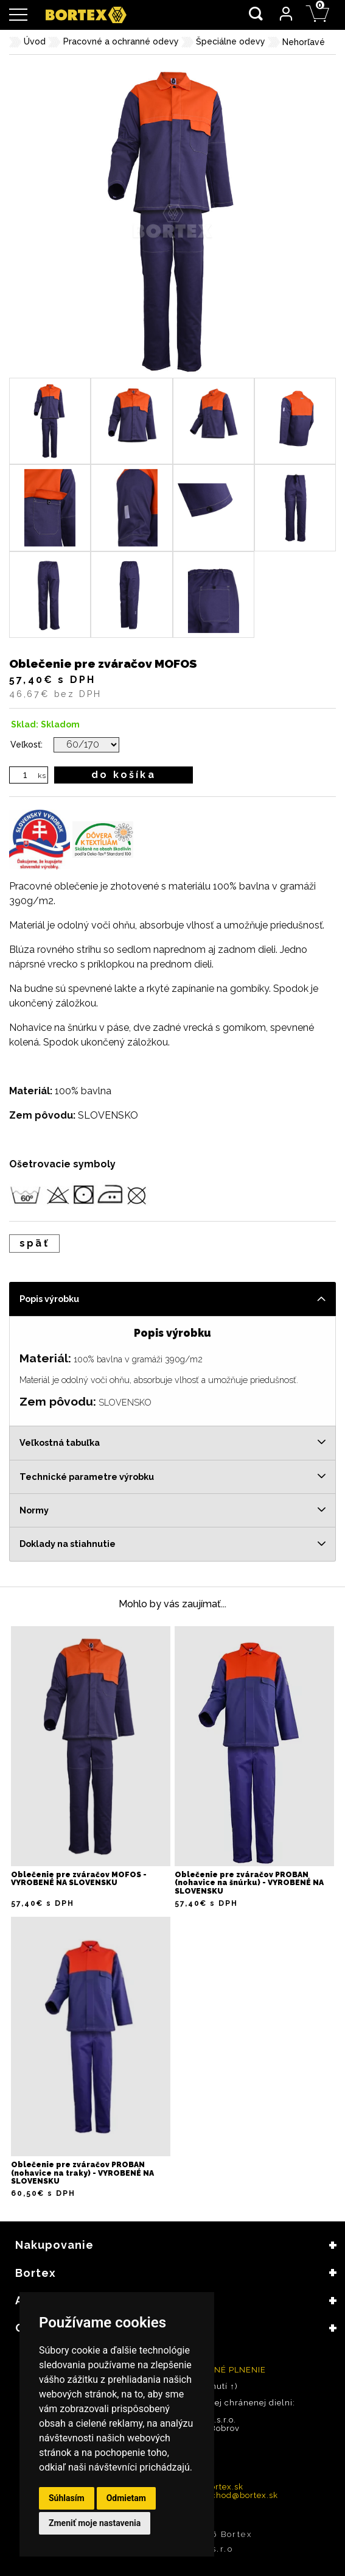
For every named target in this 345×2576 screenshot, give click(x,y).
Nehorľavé (303, 42)
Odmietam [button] (126, 2498)
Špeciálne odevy (230, 41)
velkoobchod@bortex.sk (228, 2495)
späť (34, 1243)
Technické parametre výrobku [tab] (86, 1476)
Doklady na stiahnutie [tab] (67, 1543)
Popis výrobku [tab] (49, 1298)
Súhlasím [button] (67, 2498)
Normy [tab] (34, 1510)
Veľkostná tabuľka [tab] (59, 1442)
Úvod (35, 41)
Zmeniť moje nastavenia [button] (95, 2523)
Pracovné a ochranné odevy (121, 41)
